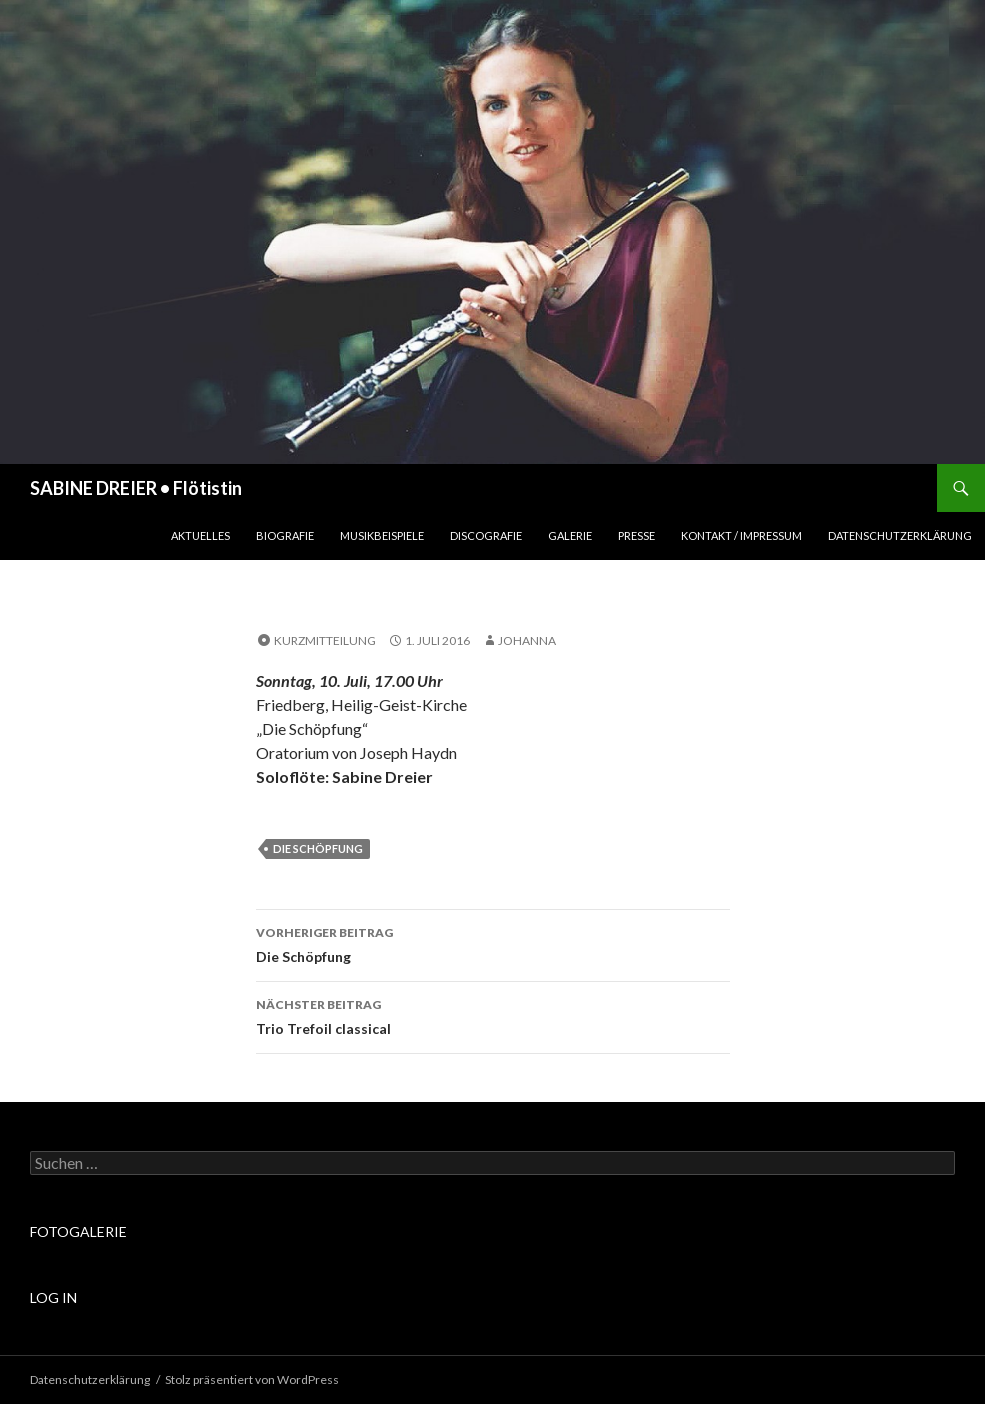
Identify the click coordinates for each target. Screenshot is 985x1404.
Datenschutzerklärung (900, 535)
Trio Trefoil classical (493, 1015)
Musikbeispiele (382, 535)
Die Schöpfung (318, 848)
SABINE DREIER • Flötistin (136, 488)
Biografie (285, 535)
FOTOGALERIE (78, 1231)
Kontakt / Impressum (741, 535)
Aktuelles (200, 535)
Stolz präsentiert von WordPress (252, 1379)
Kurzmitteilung (325, 640)
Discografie (486, 535)
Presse (636, 535)
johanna (527, 640)
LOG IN (53, 1297)
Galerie (570, 535)
